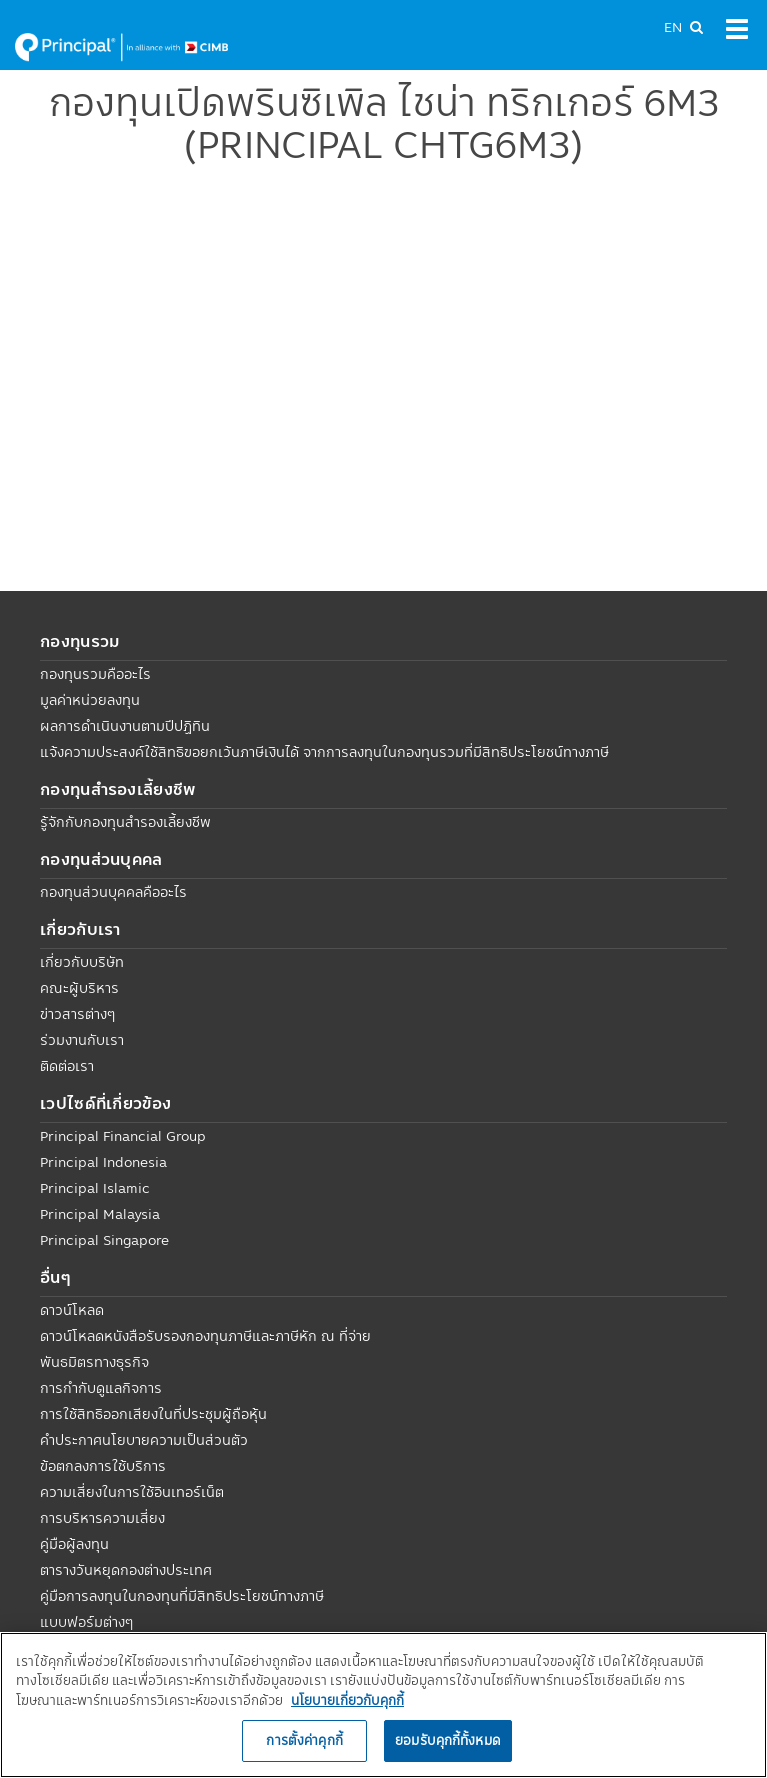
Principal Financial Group (123, 1136)
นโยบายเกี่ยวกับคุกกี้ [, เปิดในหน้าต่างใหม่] (347, 1700)
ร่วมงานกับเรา (82, 1040)
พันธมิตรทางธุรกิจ (94, 1362)
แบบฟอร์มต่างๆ (86, 1622)
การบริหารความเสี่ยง (102, 1518)
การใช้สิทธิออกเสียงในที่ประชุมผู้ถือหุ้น (153, 1414)
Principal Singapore (104, 1240)
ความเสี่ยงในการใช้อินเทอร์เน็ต (132, 1492)
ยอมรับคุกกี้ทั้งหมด (448, 1740)
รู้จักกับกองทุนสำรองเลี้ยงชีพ (125, 822)
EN (673, 27)
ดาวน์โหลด (72, 1310)
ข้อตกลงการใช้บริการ (103, 1466)
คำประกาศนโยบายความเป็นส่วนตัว (144, 1440)
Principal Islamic (95, 1188)
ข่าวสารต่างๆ (77, 1014)
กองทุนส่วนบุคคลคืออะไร (113, 892)
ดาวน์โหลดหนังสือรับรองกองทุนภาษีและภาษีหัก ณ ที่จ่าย (205, 1336)
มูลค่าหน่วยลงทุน (90, 700)
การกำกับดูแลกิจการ (101, 1388)
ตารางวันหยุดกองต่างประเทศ (126, 1570)
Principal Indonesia (103, 1162)
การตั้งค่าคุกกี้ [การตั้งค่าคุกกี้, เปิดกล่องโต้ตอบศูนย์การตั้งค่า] (304, 1740)
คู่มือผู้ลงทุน (74, 1544)
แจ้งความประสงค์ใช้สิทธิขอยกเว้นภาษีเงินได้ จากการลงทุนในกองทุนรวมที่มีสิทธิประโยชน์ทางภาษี (324, 752)
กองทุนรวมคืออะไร (95, 674)
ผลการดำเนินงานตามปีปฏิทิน (125, 726)
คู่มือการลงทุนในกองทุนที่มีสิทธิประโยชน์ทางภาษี (182, 1596)
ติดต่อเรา (67, 1066)
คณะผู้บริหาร (79, 988)
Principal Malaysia (100, 1214)
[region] (383, 1705)
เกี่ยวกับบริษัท (82, 962)
